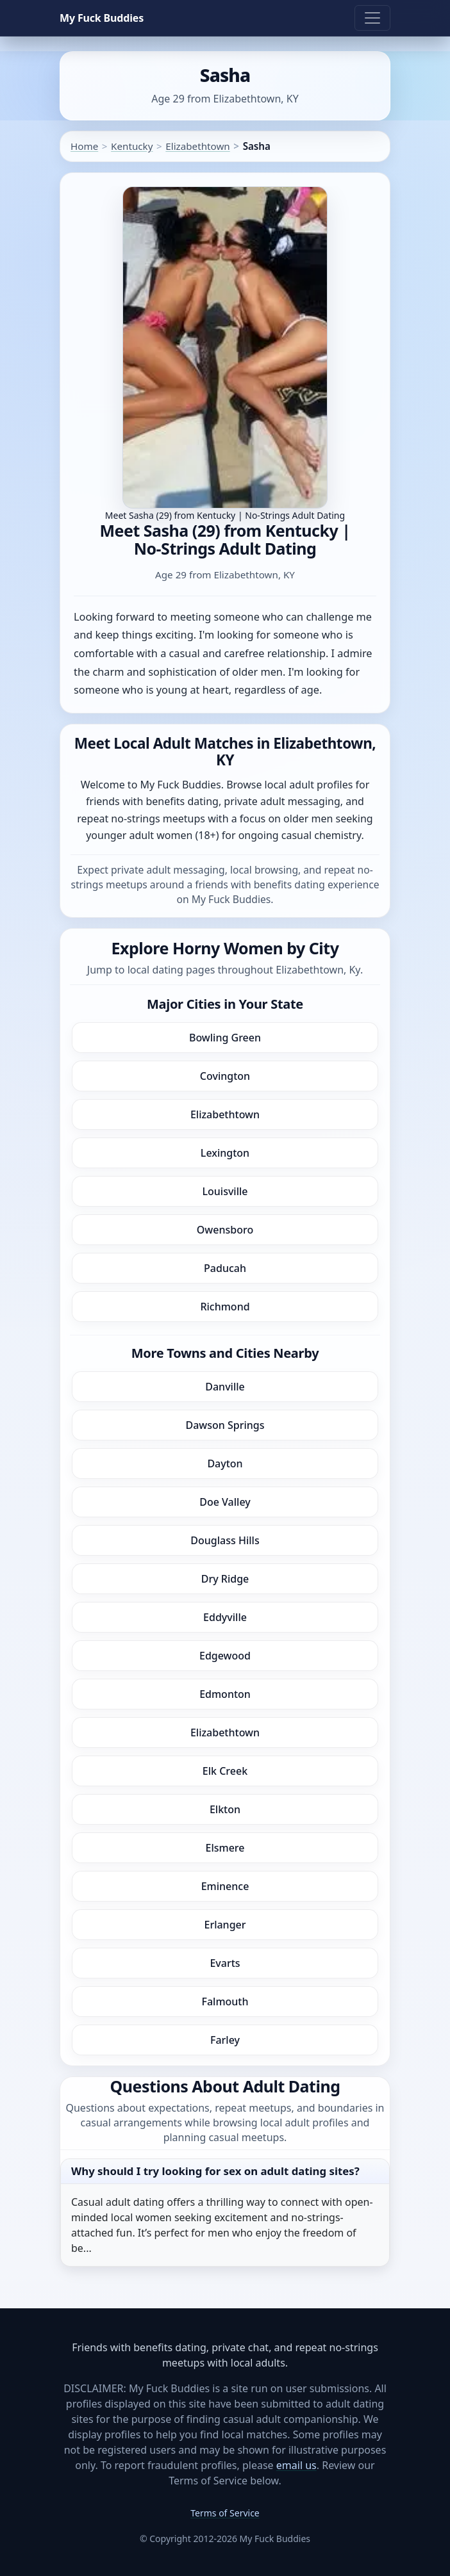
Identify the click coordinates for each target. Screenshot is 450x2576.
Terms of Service (225, 2513)
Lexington (225, 1153)
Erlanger (225, 1925)
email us (296, 2465)
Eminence (225, 1886)
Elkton (225, 1809)
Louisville (224, 1191)
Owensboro (225, 1230)
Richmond (224, 1307)
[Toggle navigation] (372, 18)
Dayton (224, 1463)
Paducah (225, 1268)
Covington (225, 1076)
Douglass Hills (224, 1540)
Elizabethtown (197, 146)
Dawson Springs (224, 1425)
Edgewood (225, 1656)
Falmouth (224, 2001)
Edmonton (225, 1694)
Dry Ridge (225, 1579)
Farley (225, 2040)
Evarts (225, 1963)
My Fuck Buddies (102, 18)
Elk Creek (225, 1771)
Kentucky (132, 146)
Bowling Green (225, 1038)
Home (84, 146)
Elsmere (225, 1848)
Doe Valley (224, 1502)
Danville (224, 1387)
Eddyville (225, 1617)
